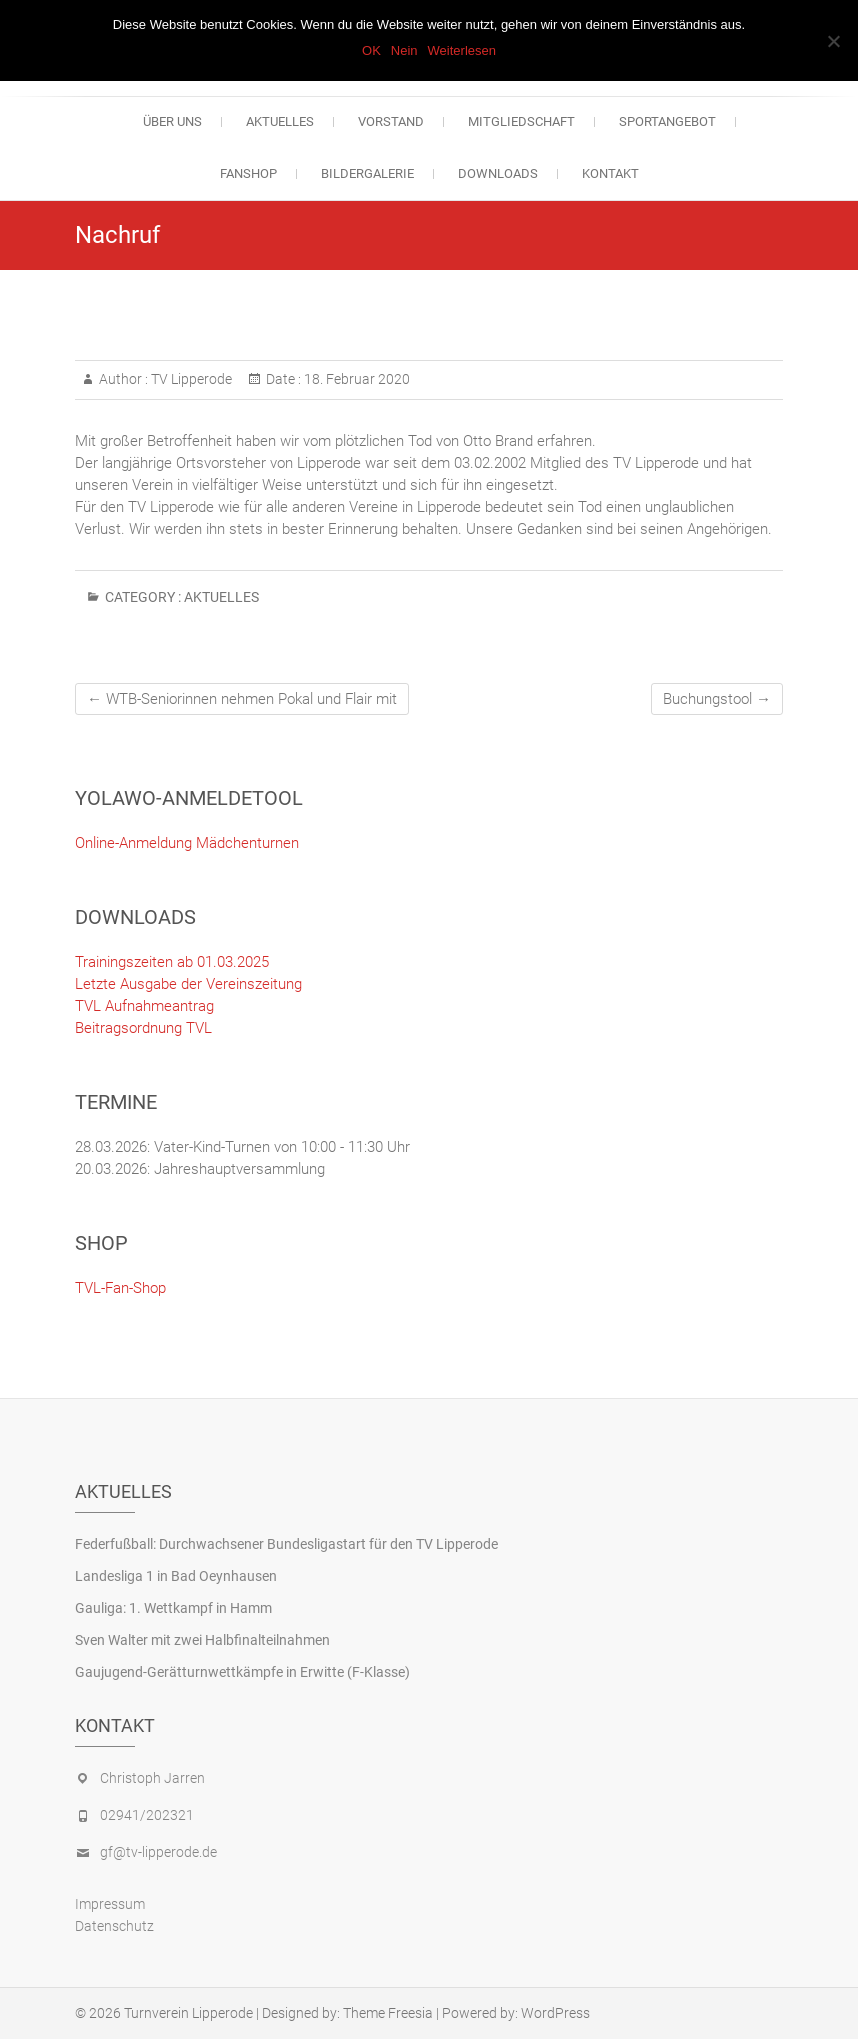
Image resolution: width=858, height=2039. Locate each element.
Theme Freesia (388, 2013)
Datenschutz (114, 1926)
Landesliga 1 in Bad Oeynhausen (176, 1576)
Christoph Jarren (152, 1778)
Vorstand (391, 121)
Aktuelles (280, 121)
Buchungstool (717, 699)
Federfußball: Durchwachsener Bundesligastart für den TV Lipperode (286, 1544)
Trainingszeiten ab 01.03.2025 (172, 962)
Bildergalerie (367, 173)
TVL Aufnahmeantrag (144, 1006)
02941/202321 (147, 1815)
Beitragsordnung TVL (143, 1028)
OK (371, 50)
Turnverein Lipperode (188, 2013)
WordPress (555, 2013)
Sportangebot (667, 121)
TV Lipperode (190, 379)
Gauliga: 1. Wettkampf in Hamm (173, 1608)
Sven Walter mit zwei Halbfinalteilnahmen (202, 1640)
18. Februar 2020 (355, 379)
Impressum (110, 1904)
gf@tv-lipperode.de (158, 1852)
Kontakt (610, 173)
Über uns (172, 121)
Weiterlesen (462, 50)
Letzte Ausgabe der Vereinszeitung (188, 984)
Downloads (498, 173)
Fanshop (248, 173)
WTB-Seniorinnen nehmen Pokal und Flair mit (242, 699)
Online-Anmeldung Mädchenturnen (187, 843)
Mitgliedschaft (521, 121)
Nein (404, 50)
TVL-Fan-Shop (120, 1288)
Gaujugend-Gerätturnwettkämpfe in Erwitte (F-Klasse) (242, 1672)
